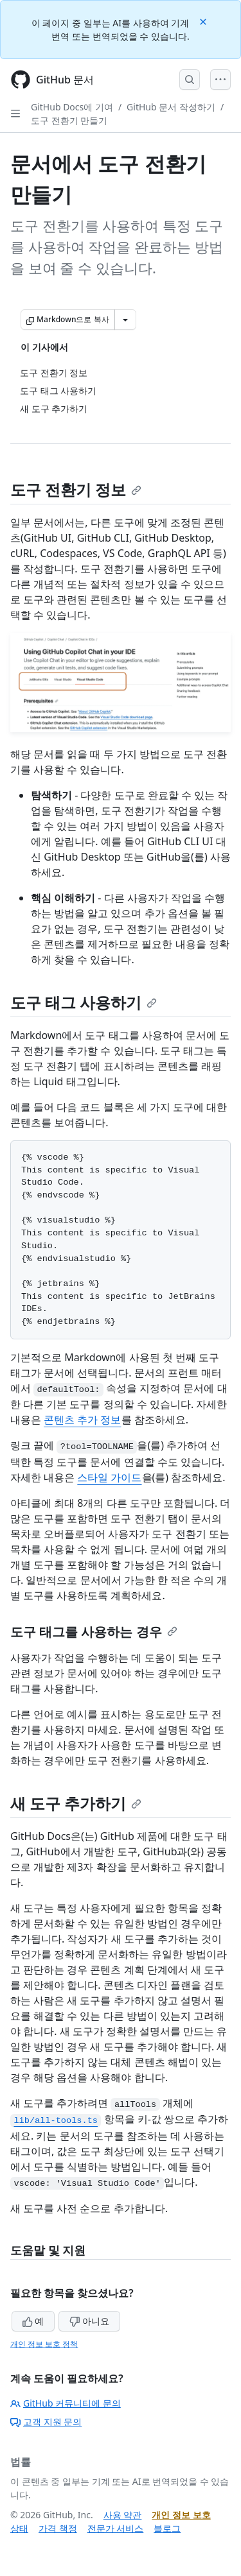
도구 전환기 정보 (75, 489)
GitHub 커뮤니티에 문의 (65, 2403)
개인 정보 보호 (181, 2515)
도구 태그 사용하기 (83, 1002)
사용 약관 (122, 2515)
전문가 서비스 (115, 2528)
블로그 (167, 2528)
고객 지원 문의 (46, 2422)
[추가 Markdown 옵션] (125, 319)
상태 (19, 2528)
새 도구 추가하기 (75, 1803)
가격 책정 (58, 2528)
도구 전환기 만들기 (69, 120)
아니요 (89, 2321)
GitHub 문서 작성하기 (171, 107)
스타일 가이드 (109, 1477)
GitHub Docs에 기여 (72, 107)
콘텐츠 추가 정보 (82, 1420)
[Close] (204, 20)
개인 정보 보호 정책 (44, 2344)
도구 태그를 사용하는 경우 (93, 1631)
